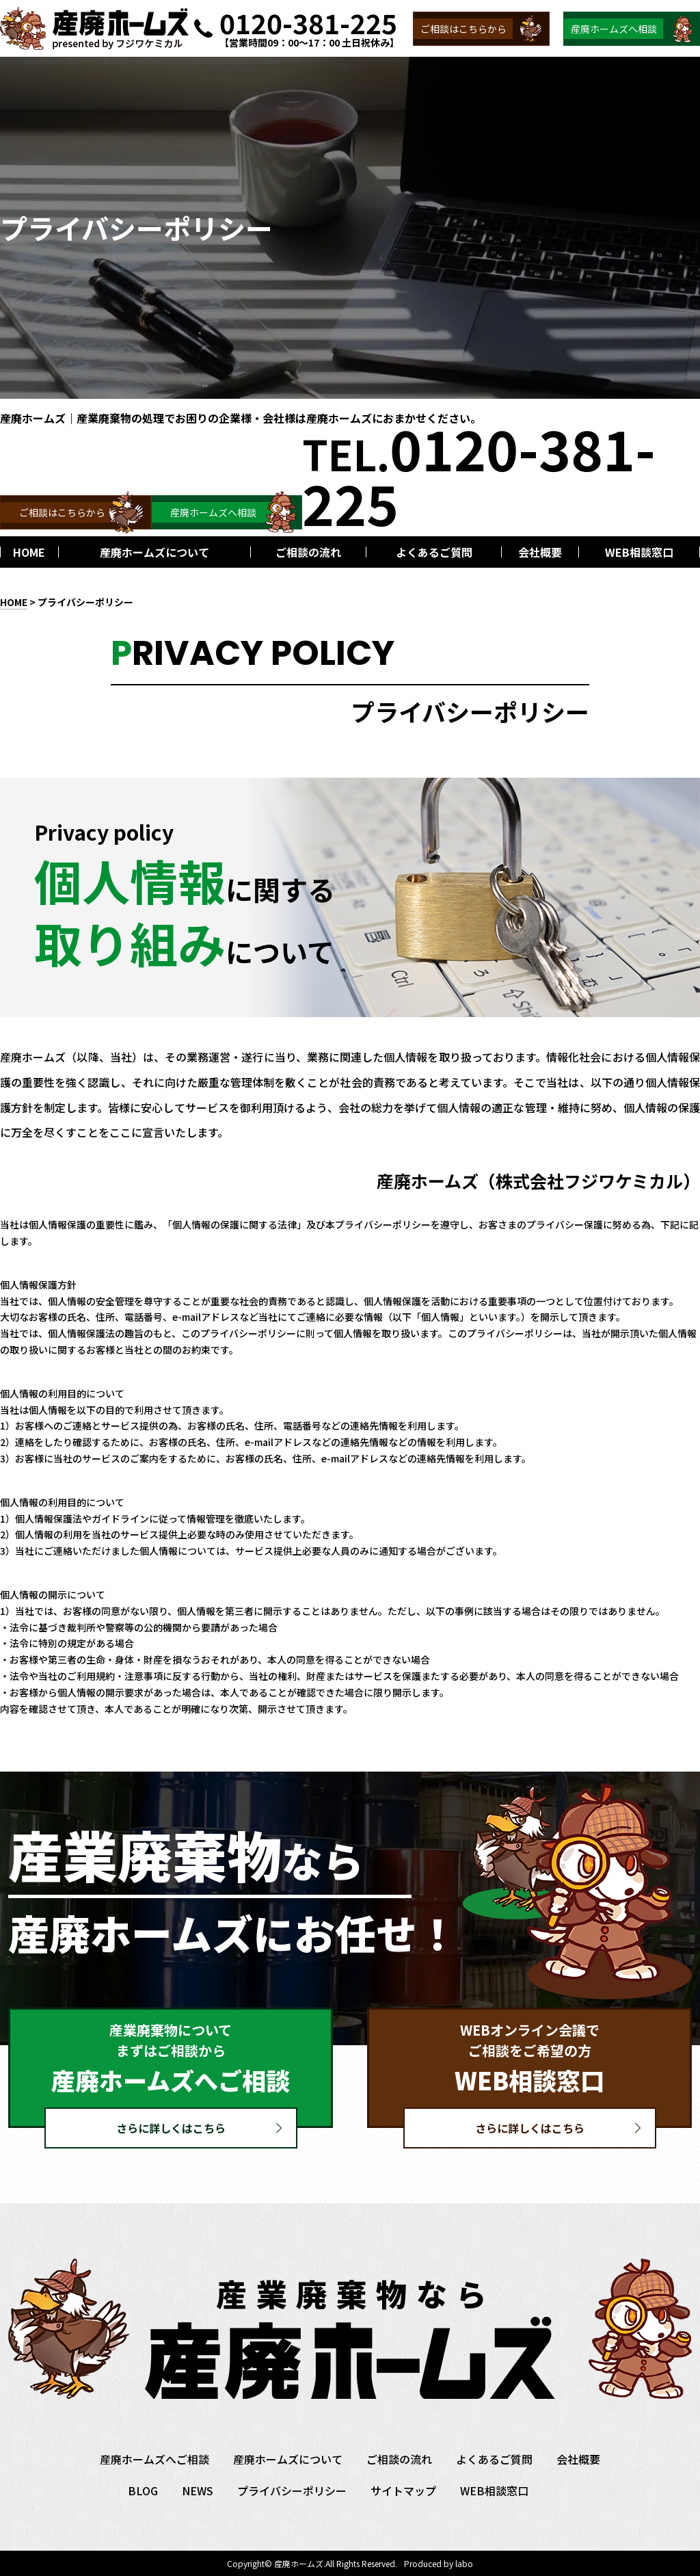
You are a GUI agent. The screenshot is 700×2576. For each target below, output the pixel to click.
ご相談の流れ (399, 2459)
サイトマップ (403, 2490)
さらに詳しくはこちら (171, 2128)
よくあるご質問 (494, 2459)
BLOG (143, 2490)
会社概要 (578, 2459)
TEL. (479, 474)
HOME (13, 602)
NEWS (197, 2490)
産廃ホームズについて (287, 2459)
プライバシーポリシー (292, 2490)
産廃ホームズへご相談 (154, 2459)
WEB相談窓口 (494, 2490)
